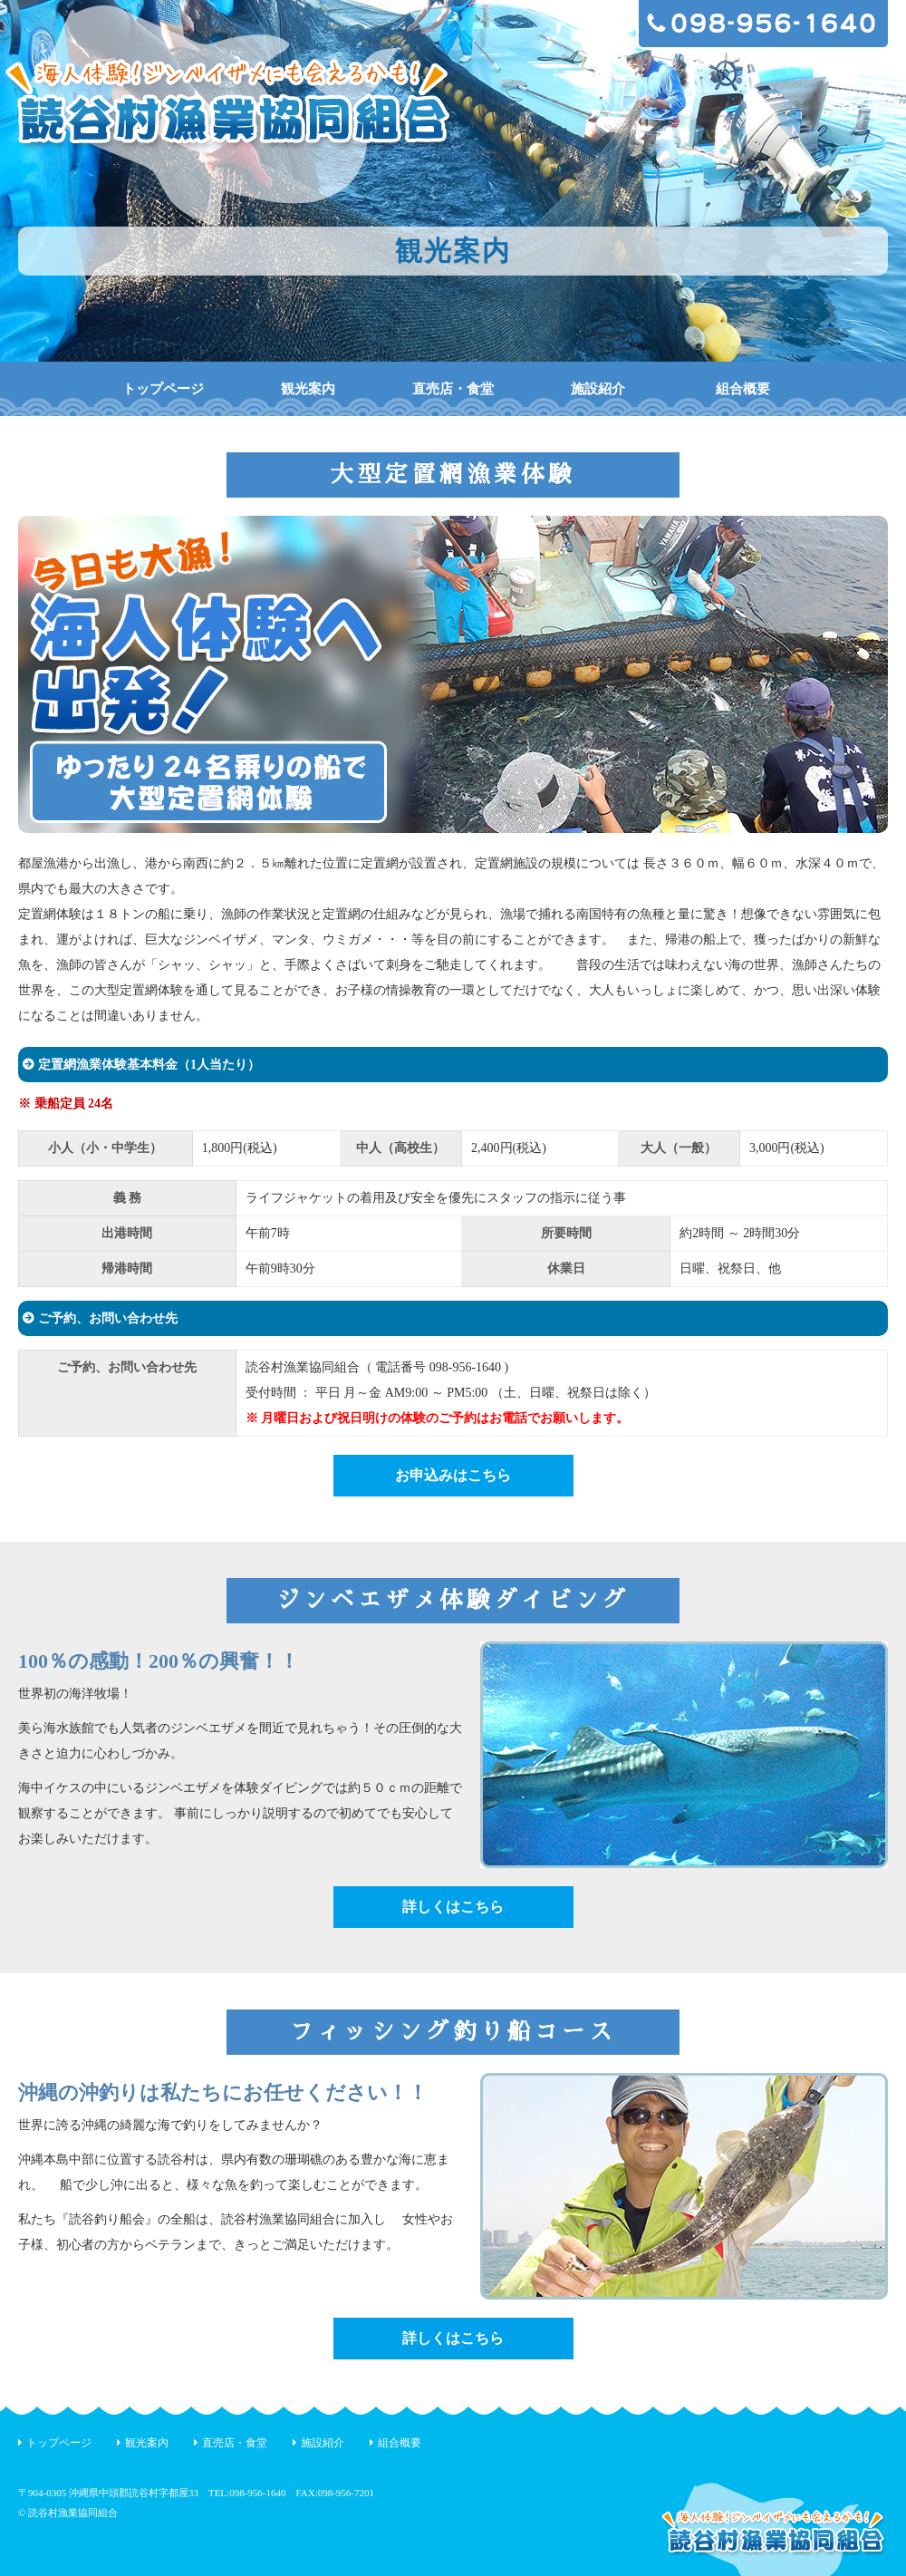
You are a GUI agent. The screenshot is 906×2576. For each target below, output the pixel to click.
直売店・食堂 (453, 389)
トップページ (163, 389)
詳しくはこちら (453, 1906)
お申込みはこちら (453, 1475)
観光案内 (308, 389)
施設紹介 (598, 389)
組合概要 (743, 389)
